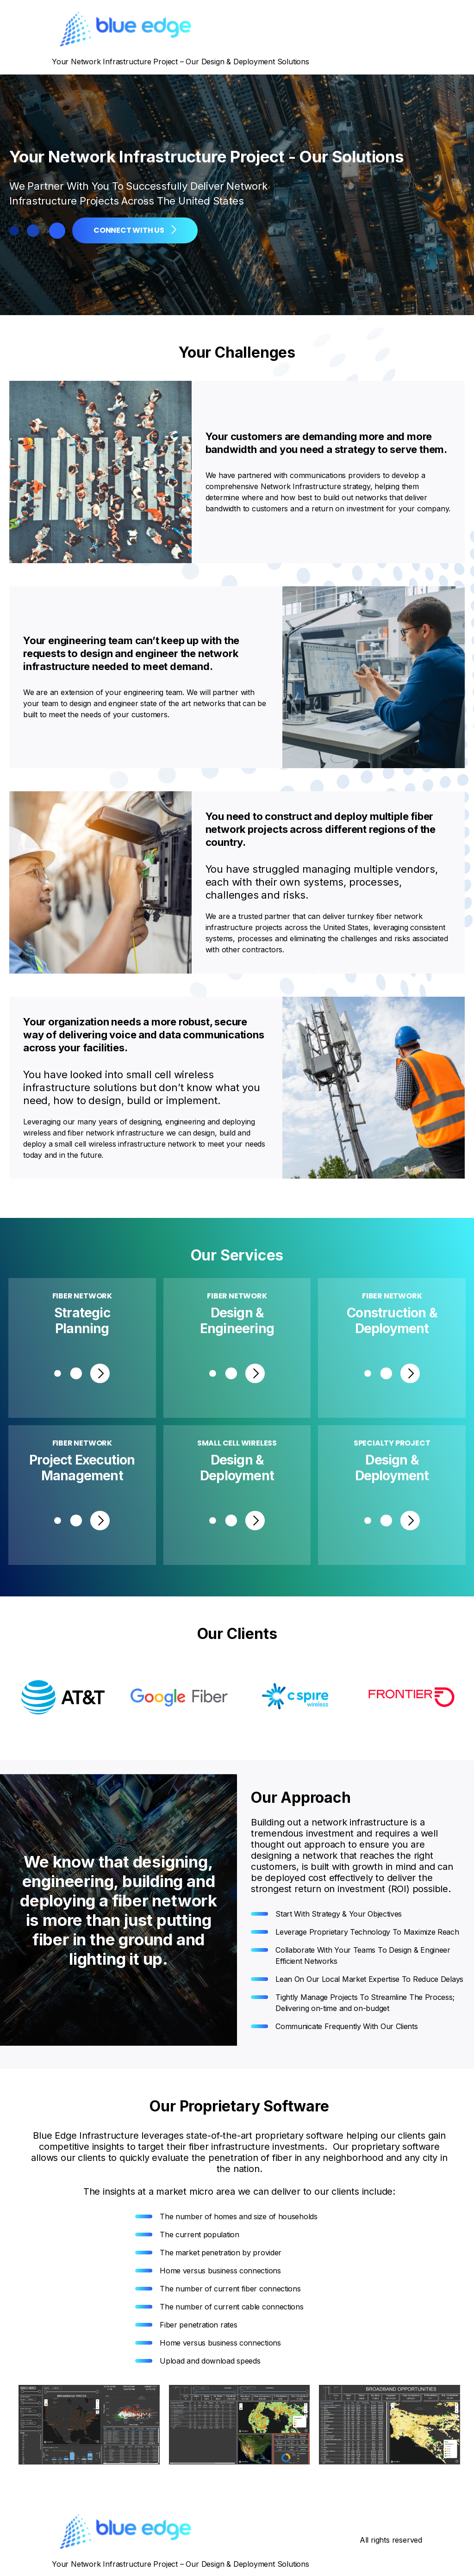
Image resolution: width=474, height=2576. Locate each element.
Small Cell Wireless (237, 1443)
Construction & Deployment (392, 1320)
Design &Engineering (237, 1320)
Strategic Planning (82, 1320)
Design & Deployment (237, 1468)
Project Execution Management (82, 1468)
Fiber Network (82, 1296)
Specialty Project (392, 1443)
